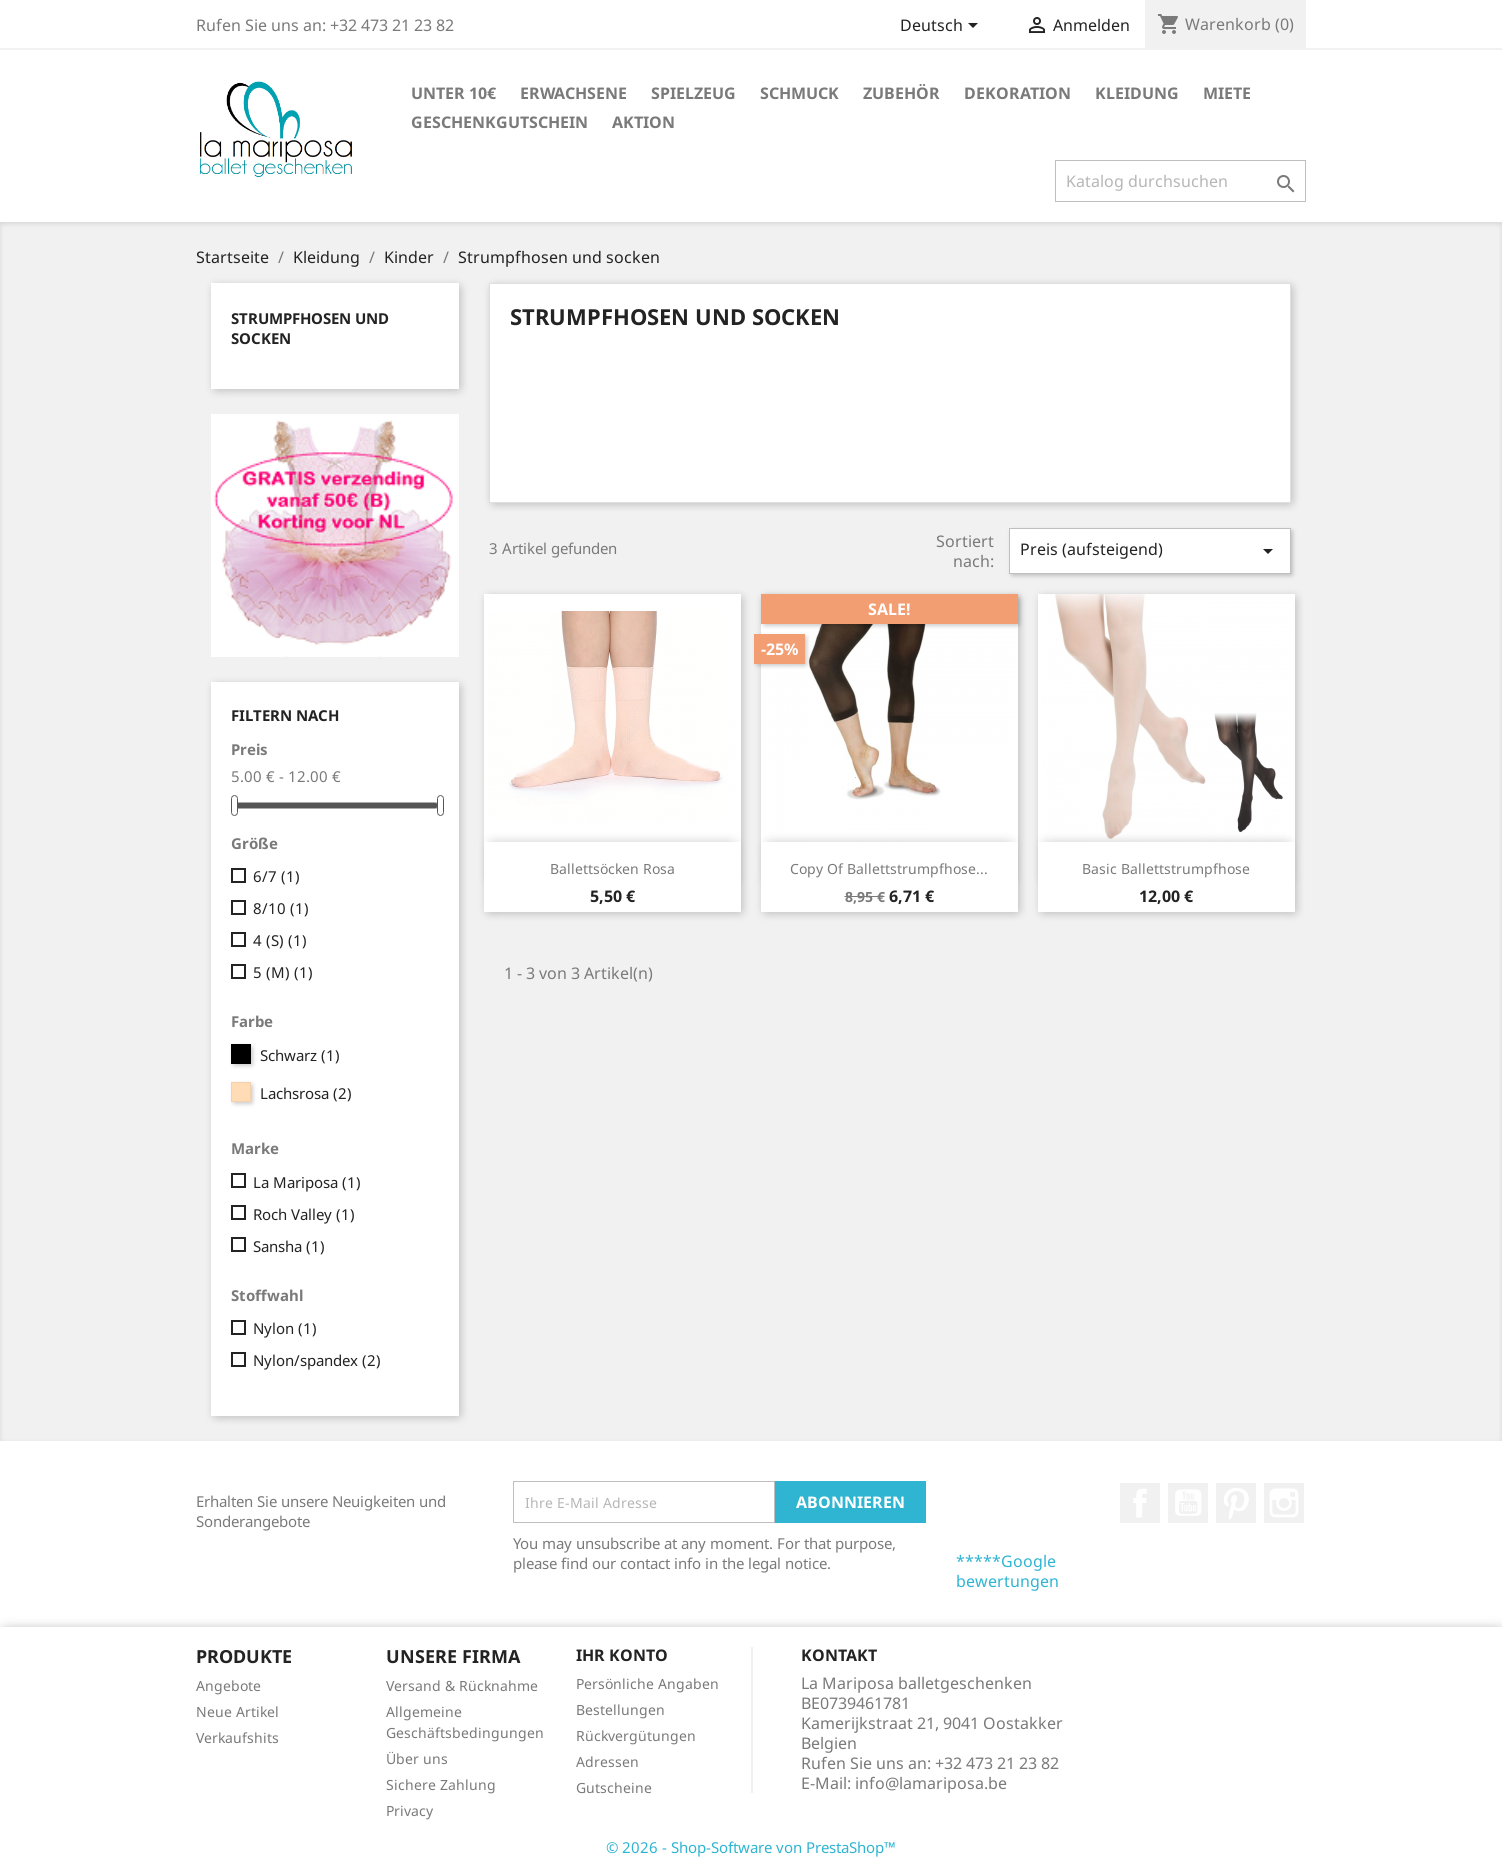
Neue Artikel (237, 1711)
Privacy (409, 1810)
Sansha (289, 1246)
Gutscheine (614, 1787)
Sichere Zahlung (441, 1784)
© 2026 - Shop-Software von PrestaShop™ (751, 1847)
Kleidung (1137, 93)
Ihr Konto (622, 1655)
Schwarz (300, 1055)
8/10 (281, 908)
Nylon (285, 1328)
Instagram (1284, 1503)
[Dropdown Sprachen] (942, 27)
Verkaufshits (237, 1737)
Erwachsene (573, 93)
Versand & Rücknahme (462, 1685)
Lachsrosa (306, 1093)
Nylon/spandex (317, 1360)
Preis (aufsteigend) (1150, 550)
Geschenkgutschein (499, 122)
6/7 (276, 876)
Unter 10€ (453, 93)
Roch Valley (304, 1214)
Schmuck (799, 93)
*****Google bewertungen (1007, 1571)
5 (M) (283, 972)
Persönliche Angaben (647, 1683)
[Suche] (1180, 181)
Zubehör (901, 93)
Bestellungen (620, 1709)
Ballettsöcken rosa (612, 868)
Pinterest (1236, 1503)
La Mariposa (307, 1182)
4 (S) (280, 940)
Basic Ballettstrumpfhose (1166, 868)
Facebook (1140, 1503)
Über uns (417, 1758)
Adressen (607, 1761)
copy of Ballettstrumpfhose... (889, 868)
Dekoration (1017, 93)
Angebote (228, 1685)
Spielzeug (693, 93)
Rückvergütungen (636, 1735)
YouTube (1188, 1503)
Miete (1227, 93)
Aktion (643, 122)
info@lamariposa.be (931, 1783)
